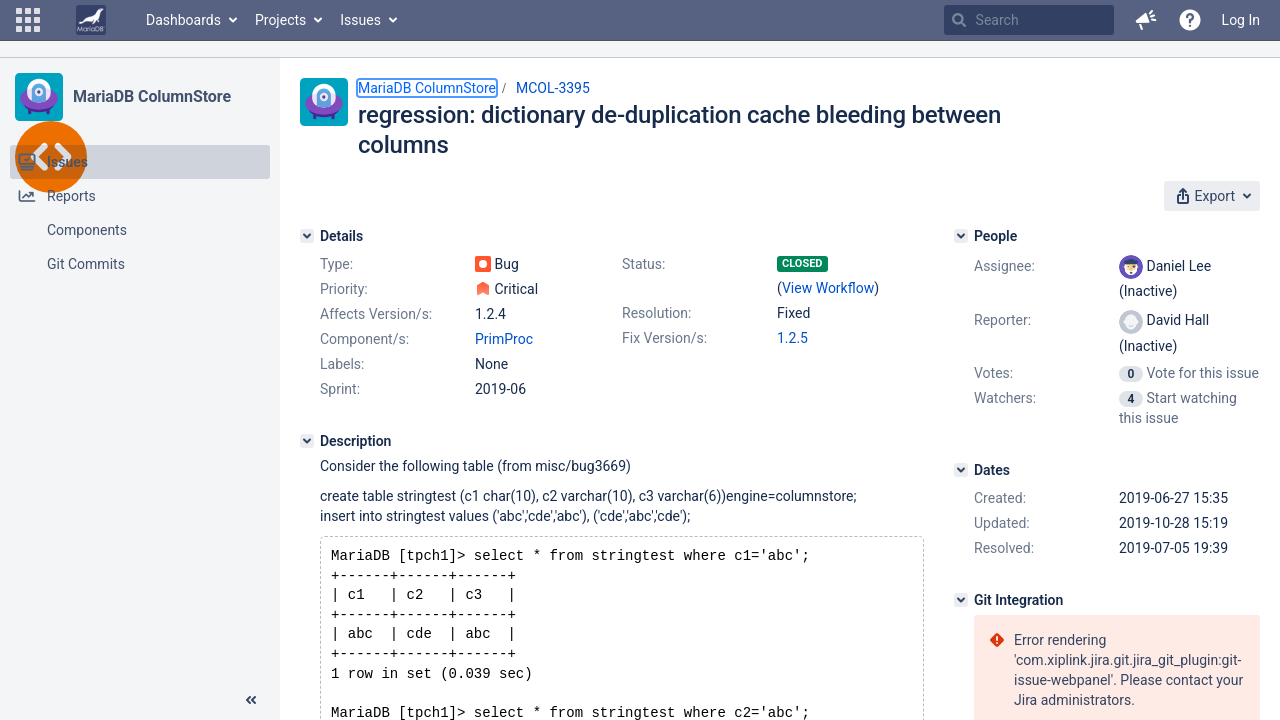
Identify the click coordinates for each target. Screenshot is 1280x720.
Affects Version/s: (376, 314)
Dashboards (183, 20)
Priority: (344, 289)
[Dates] (961, 470)
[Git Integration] (961, 600)
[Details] (307, 236)
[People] (961, 236)
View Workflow (828, 288)
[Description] (307, 441)
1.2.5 (792, 338)
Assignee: (1004, 266)
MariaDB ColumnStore (152, 96)
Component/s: (364, 339)
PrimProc (504, 339)
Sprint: (340, 389)
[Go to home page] (91, 20)
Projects (280, 20)
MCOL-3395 (553, 88)
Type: (336, 264)
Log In (1241, 20)
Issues (360, 20)
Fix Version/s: (664, 338)
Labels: (342, 364)
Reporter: (1002, 320)
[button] (28, 20)
